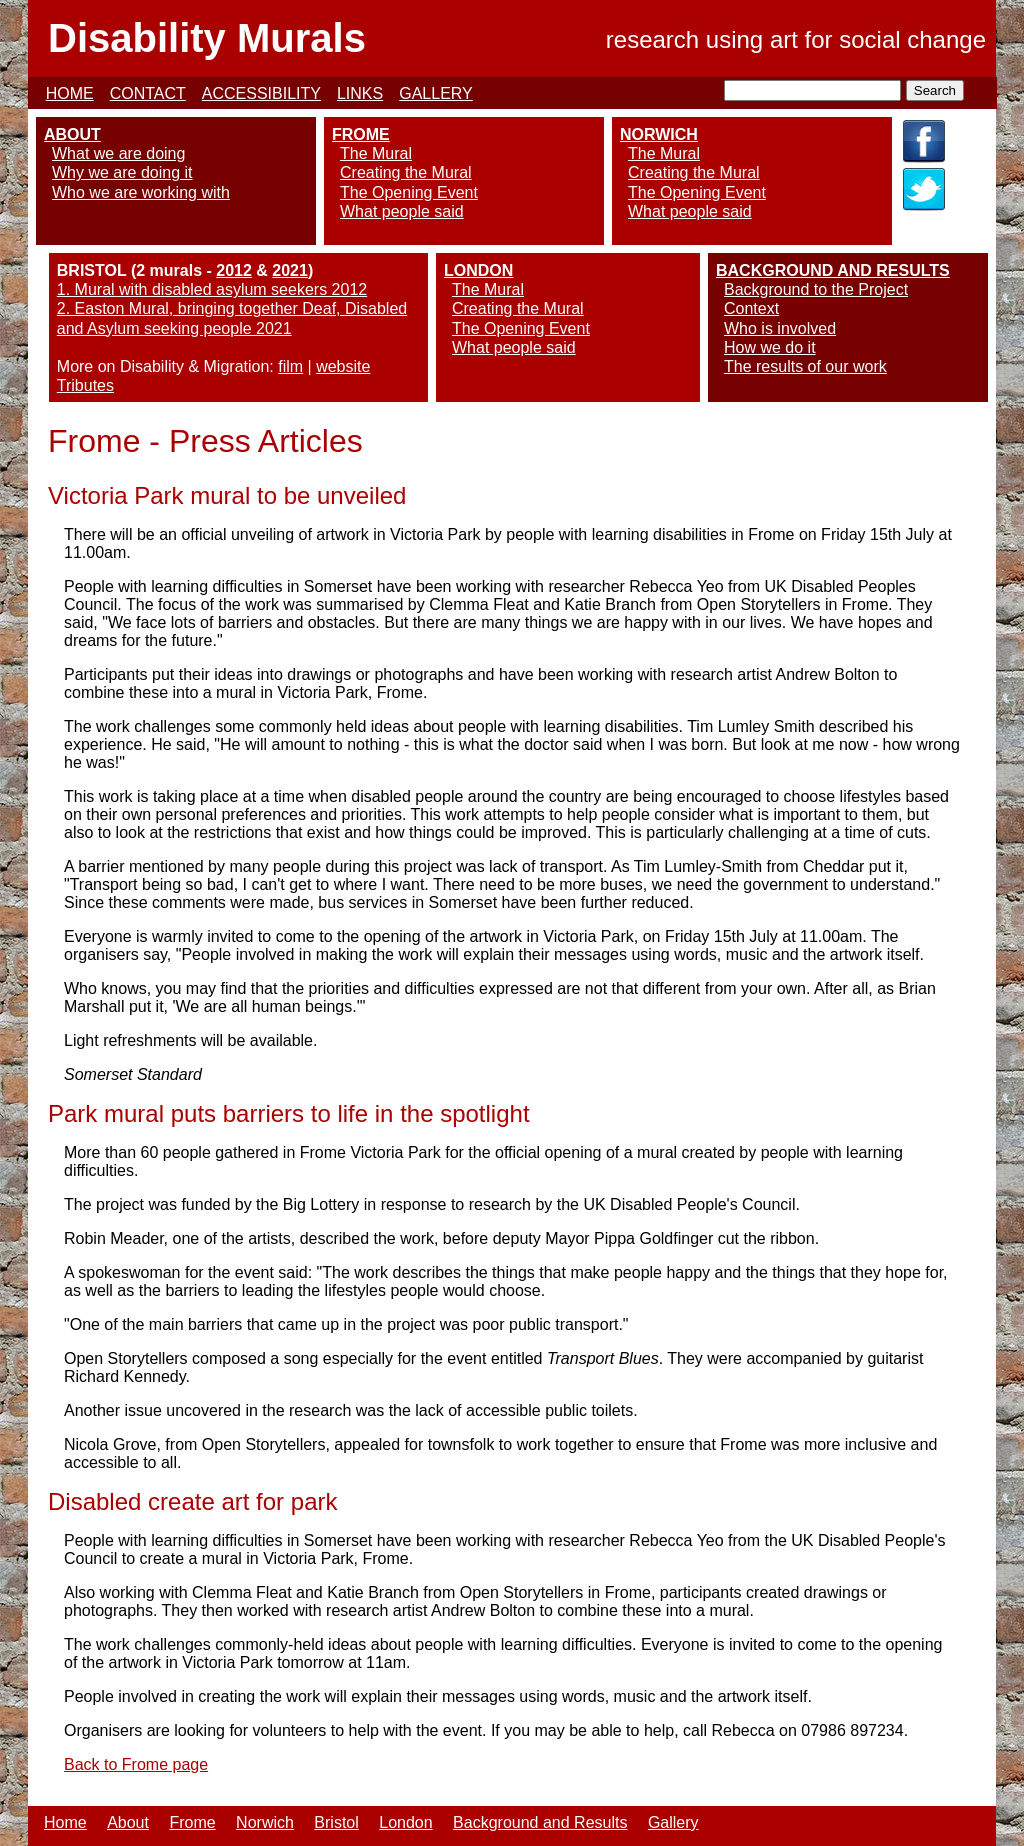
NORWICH (659, 134)
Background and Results (540, 1822)
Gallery (673, 1822)
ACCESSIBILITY (261, 93)
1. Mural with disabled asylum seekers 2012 (212, 289)
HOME (70, 93)
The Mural (376, 153)
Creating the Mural (406, 172)
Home (65, 1822)
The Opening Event (409, 192)
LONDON (478, 270)
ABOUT (72, 134)
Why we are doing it (122, 172)
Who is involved (780, 328)
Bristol (336, 1822)
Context (751, 308)
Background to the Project (816, 289)
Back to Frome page (136, 1764)
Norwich (265, 1822)
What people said (402, 211)
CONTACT (148, 93)
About (128, 1822)
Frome (192, 1822)
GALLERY (436, 93)
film (290, 366)
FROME (361, 134)
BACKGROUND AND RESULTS (833, 270)
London (405, 1822)
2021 (290, 270)
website (343, 366)
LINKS (360, 93)
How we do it (770, 347)
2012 (234, 270)
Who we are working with (141, 192)
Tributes (85, 385)
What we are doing (118, 153)
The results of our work (805, 366)
